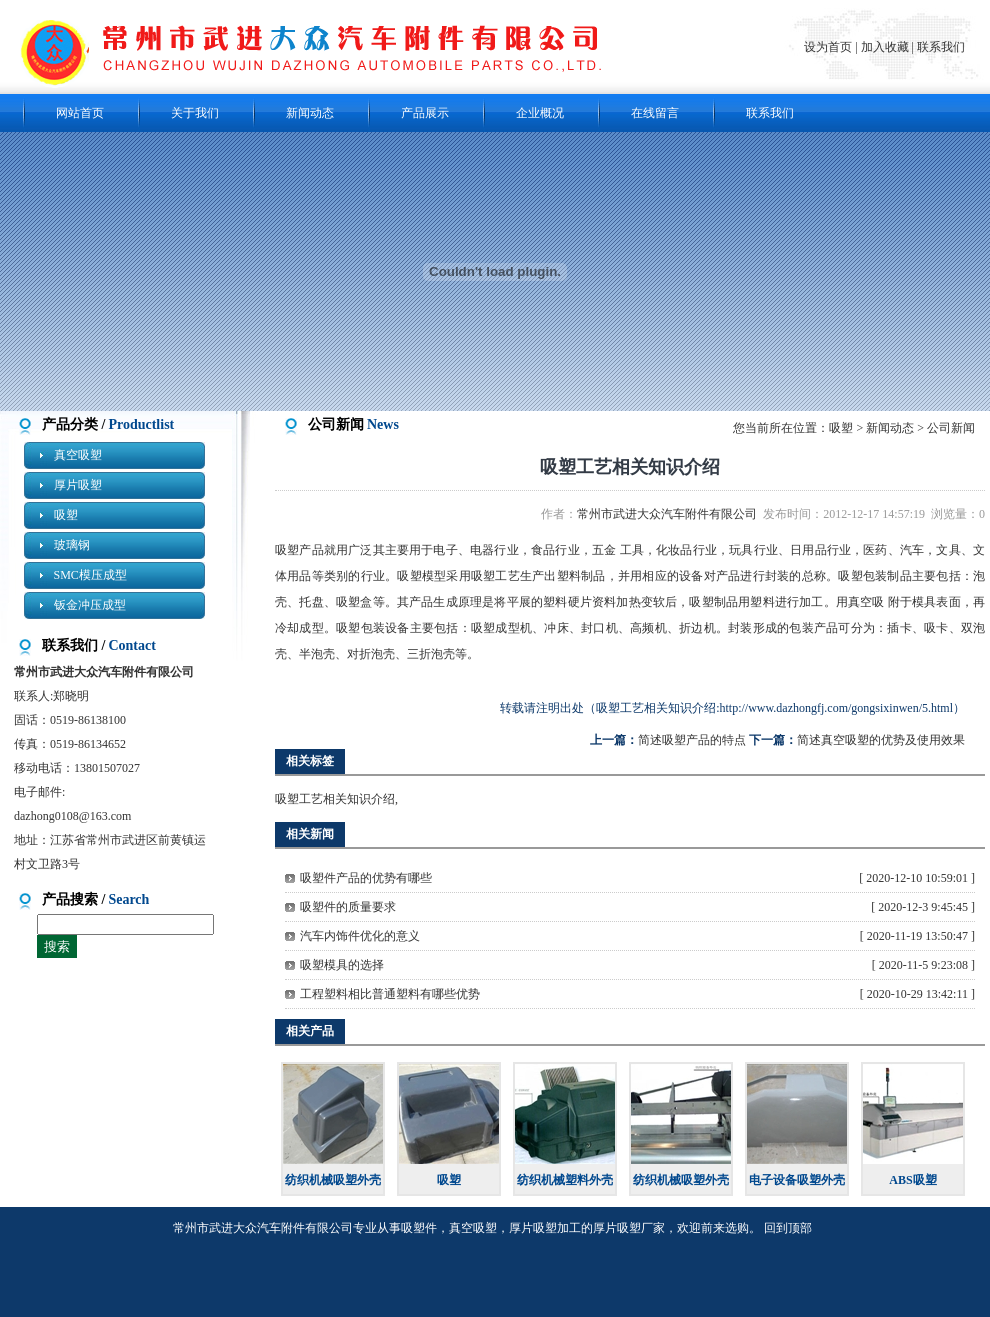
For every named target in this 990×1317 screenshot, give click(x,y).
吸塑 (66, 515)
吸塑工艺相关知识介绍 (335, 799)
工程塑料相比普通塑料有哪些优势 (390, 994)
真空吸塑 (78, 455)
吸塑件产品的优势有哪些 (366, 878)
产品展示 (425, 113)
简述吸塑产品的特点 (692, 740)
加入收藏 (885, 47)
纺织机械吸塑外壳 (333, 1180)
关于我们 (195, 113)
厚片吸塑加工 (545, 1228)
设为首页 (829, 47)
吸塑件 (419, 1228)
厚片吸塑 (78, 485)
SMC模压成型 (90, 575)
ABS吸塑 (912, 1180)
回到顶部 (788, 1228)
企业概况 (540, 113)
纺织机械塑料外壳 (565, 1180)
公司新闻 (951, 428)
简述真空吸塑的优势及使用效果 (881, 740)
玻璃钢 (72, 545)
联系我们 (941, 47)
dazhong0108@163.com (72, 816)
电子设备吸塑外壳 (797, 1180)
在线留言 (655, 113)
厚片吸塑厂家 (629, 1228)
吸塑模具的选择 (342, 965)
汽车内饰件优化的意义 (360, 936)
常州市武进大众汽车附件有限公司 (670, 514)
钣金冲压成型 (90, 605)
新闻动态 (310, 113)
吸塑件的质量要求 (348, 907)
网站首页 (80, 113)
